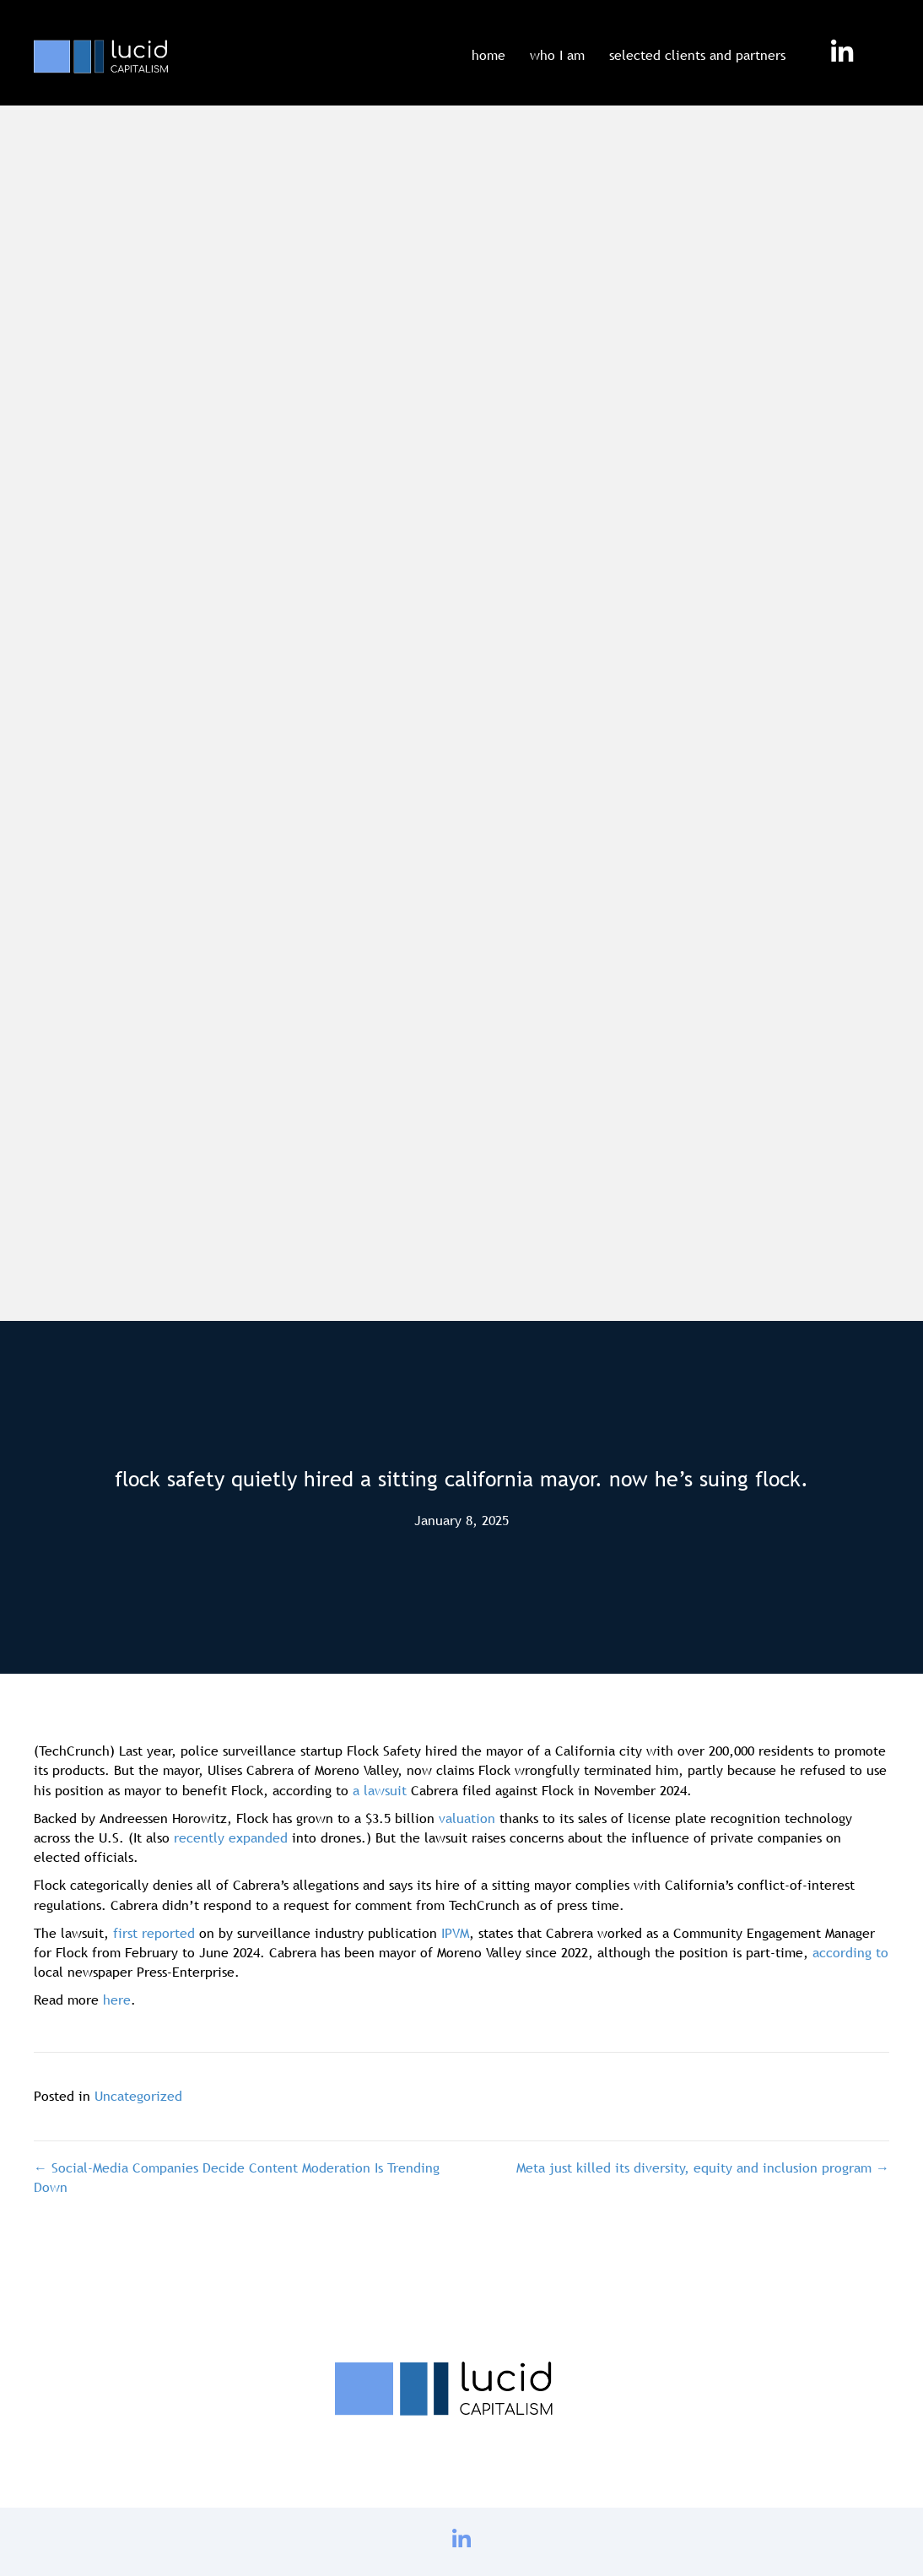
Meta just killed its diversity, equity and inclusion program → (702, 2167)
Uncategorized (138, 2095)
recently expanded (231, 1837)
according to (850, 1952)
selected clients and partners (697, 55)
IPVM (455, 1933)
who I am (557, 55)
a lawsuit (380, 1790)
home (488, 55)
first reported (154, 1933)
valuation (467, 1818)
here (117, 1999)
